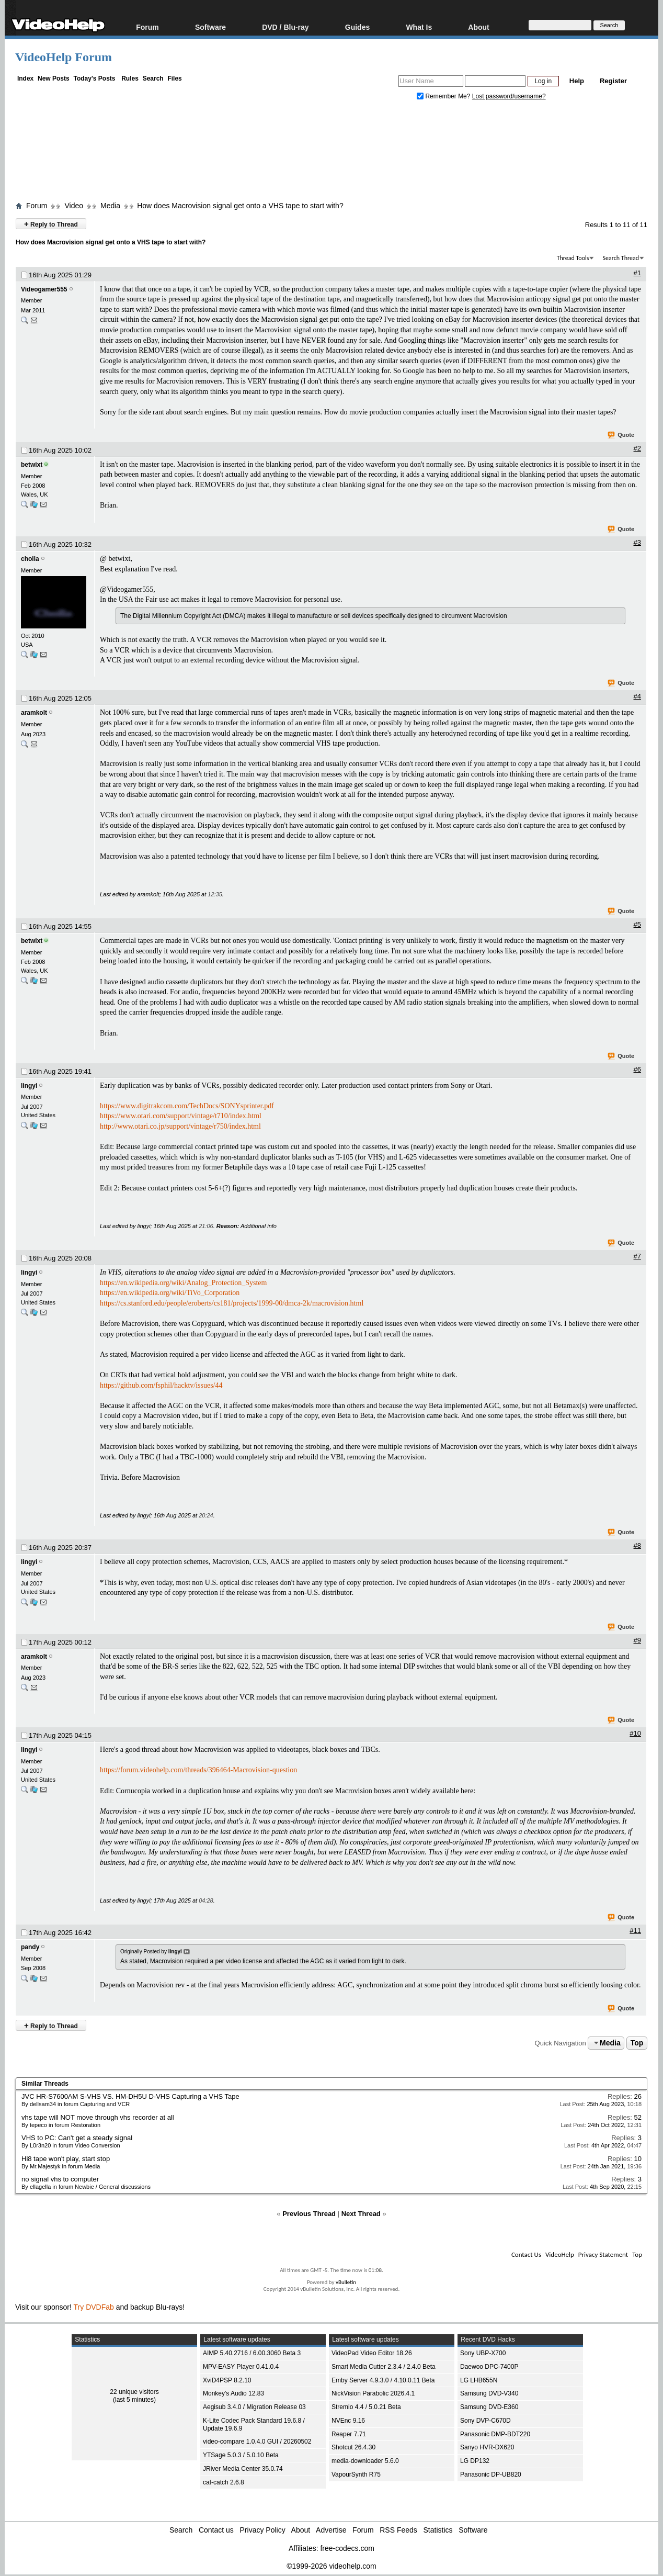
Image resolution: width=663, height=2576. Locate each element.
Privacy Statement (603, 2254)
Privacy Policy (262, 2530)
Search (153, 78)
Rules (130, 78)
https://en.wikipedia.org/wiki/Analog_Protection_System (183, 1283)
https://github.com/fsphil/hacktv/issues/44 (161, 1385)
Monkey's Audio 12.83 (233, 2393)
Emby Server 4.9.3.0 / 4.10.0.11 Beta (383, 2380)
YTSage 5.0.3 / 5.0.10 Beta (241, 2455)
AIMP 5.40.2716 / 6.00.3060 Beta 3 (252, 2353)
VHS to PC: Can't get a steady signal (76, 2138)
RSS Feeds (398, 2530)
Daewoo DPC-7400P (489, 2366)
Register (613, 81)
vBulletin (346, 2282)
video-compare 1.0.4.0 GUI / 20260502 (257, 2441)
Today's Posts (94, 78)
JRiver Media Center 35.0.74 (243, 2468)
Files (174, 78)
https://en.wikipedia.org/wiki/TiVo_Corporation (169, 1293)
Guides (357, 27)
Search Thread (620, 258)
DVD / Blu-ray (285, 27)
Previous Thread (309, 2214)
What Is (419, 27)
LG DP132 (474, 2461)
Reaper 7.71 (349, 2434)
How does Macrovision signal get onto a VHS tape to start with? (240, 205)
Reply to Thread (51, 223)
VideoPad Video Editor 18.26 (372, 2353)
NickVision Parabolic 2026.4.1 (373, 2393)
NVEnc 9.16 (348, 2420)
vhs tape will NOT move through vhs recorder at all (97, 2117)
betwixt (31, 464)
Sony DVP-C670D (485, 2420)
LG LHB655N (478, 2380)
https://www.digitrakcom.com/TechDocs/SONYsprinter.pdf (187, 1106)
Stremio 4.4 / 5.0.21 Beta (366, 2407)
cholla (30, 559)
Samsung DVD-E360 (489, 2407)
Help (576, 81)
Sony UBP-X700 (483, 2353)
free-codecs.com (347, 2548)
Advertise (331, 2530)
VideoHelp (559, 2254)
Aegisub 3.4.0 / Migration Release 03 (254, 2407)
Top (637, 2043)
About (478, 27)
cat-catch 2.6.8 (223, 2482)
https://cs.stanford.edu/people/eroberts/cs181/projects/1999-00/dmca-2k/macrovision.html (231, 1303)
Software (210, 27)
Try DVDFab (94, 2307)
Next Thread (361, 2214)
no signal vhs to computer (60, 2179)
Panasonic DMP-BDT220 (495, 2434)
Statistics (438, 2530)
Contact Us (526, 2254)
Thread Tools (573, 258)
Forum (147, 27)
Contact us (216, 2530)
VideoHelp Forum (63, 57)
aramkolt (34, 712)
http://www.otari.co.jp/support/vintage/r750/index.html (180, 1126)
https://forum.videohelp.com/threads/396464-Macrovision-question (198, 1770)
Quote (621, 435)
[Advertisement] (331, 153)
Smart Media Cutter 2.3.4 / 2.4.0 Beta (384, 2366)
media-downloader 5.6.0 (365, 2461)
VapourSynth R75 (356, 2474)
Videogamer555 (44, 289)
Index (25, 78)
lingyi (29, 1085)
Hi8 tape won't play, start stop (65, 2159)
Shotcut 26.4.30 (353, 2447)
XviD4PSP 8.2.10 (227, 2380)
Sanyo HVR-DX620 (487, 2447)
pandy (30, 1947)
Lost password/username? (509, 96)
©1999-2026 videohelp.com (331, 2566)
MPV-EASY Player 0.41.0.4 (241, 2366)
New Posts (54, 78)
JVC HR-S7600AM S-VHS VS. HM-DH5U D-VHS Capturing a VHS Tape (130, 2096)
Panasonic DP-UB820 (490, 2474)
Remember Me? (444, 96)
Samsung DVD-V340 (489, 2393)
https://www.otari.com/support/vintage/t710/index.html (180, 1116)
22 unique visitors (134, 2391)
